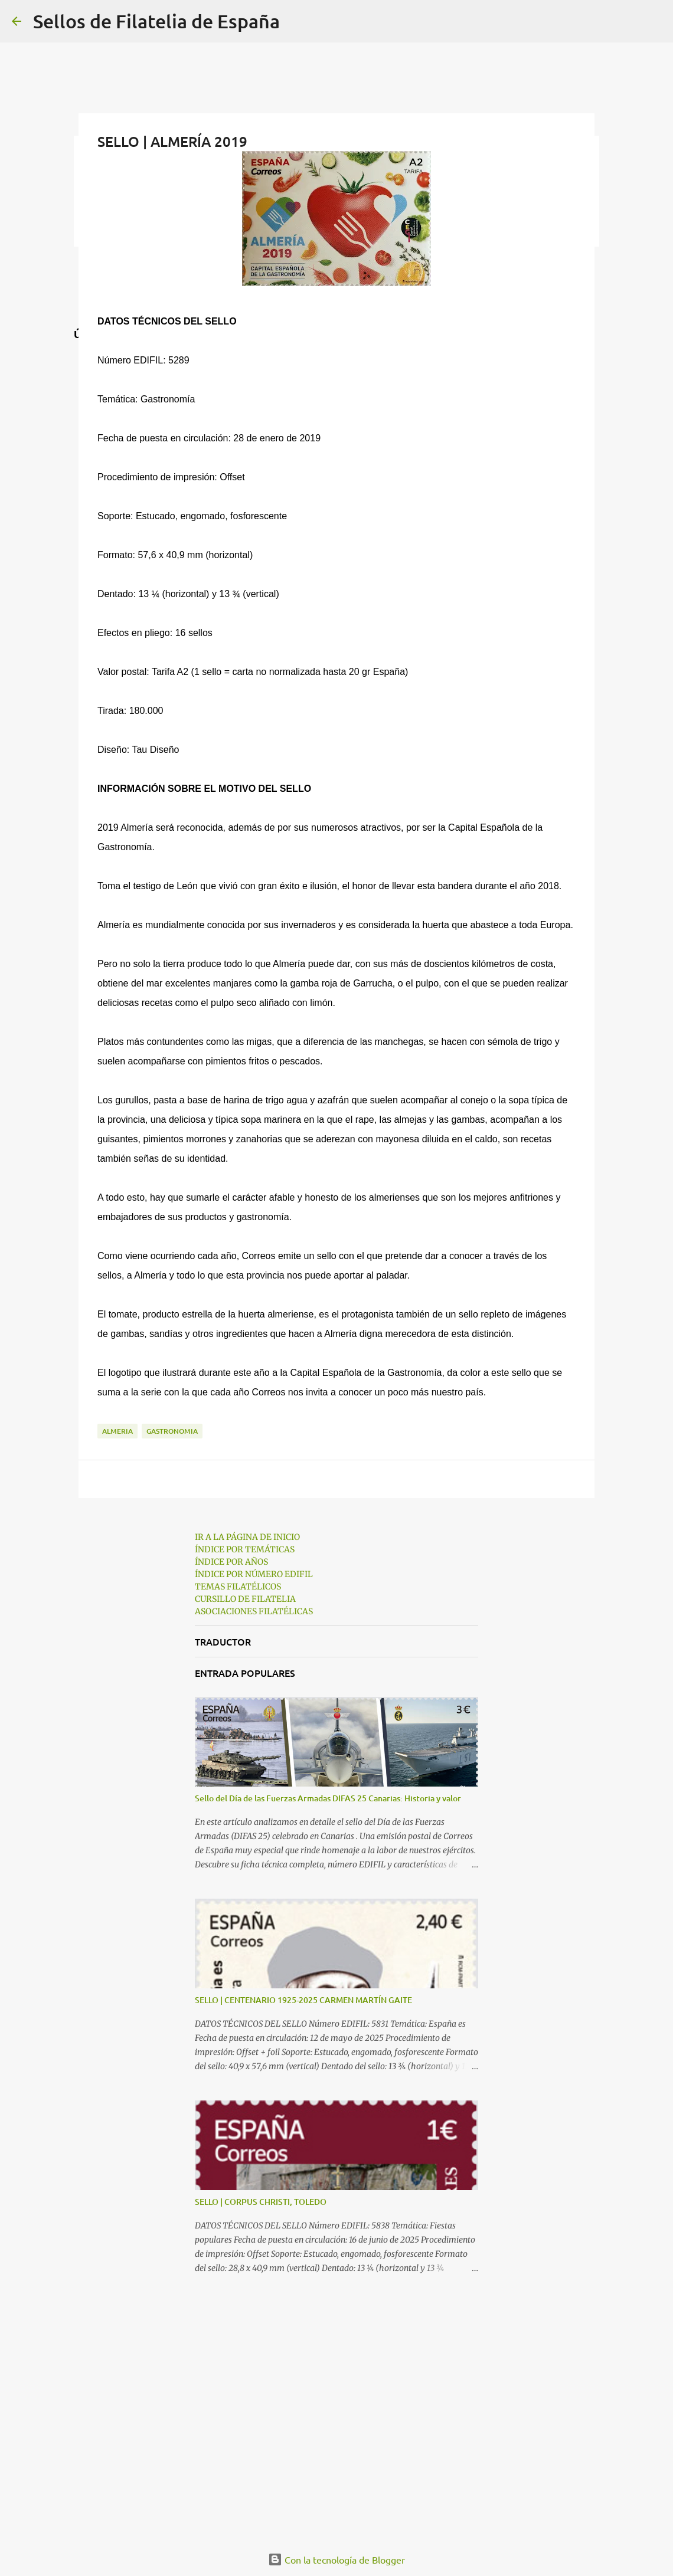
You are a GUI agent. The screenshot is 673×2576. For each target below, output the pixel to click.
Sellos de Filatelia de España (156, 20)
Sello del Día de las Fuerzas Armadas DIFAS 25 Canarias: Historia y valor (328, 1798)
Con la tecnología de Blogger (336, 2559)
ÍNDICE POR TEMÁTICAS (245, 1549)
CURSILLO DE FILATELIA (245, 1599)
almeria (117, 1431)
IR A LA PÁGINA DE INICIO (247, 1537)
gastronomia (172, 1431)
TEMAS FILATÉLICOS (238, 1586)
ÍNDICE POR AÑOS (231, 1561)
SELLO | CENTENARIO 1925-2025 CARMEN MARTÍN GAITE (303, 1999)
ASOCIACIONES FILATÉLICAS (254, 1611)
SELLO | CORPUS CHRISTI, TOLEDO (260, 2201)
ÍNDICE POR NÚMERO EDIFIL (254, 1574)
